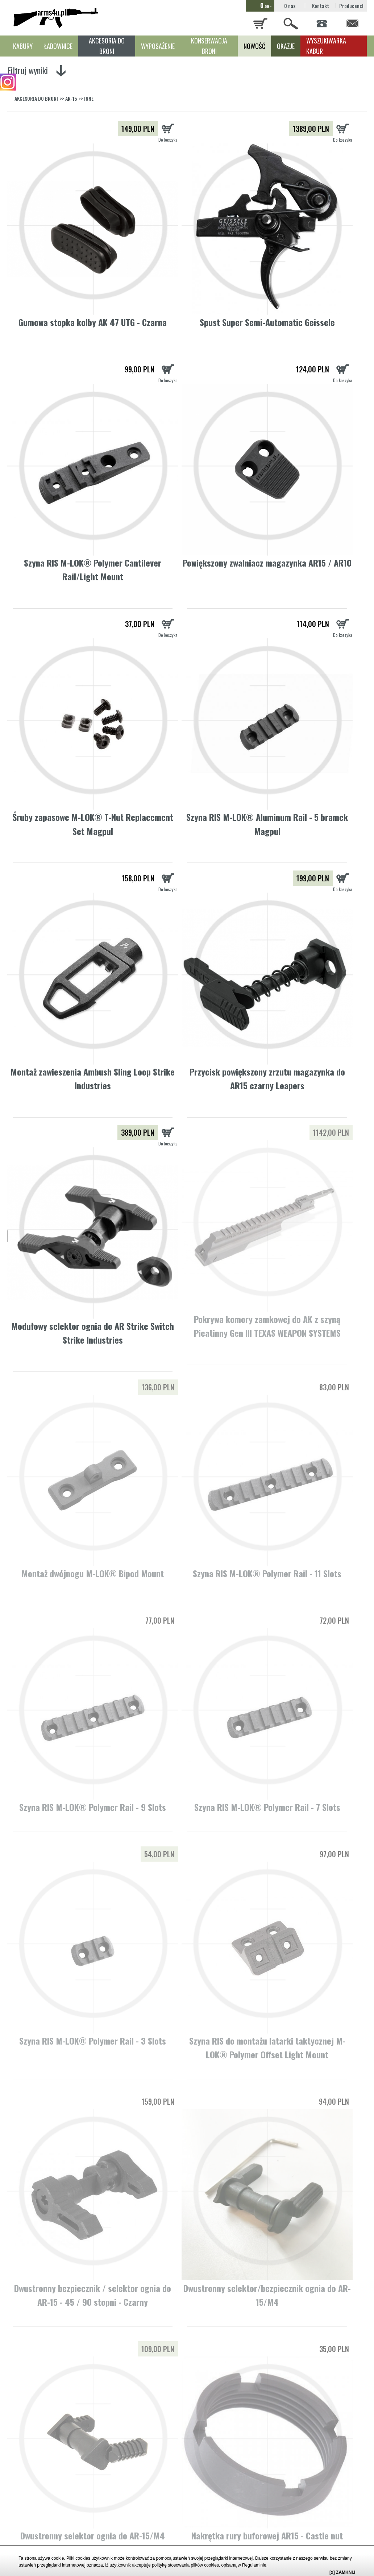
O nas (289, 5)
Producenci (351, 5)
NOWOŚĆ (254, 46)
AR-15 (71, 98)
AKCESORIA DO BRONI (107, 46)
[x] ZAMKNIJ (342, 2572)
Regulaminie (254, 2565)
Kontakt (320, 5)
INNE (89, 98)
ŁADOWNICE (58, 46)
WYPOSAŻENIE (158, 46)
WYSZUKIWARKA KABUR (326, 46)
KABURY (23, 46)
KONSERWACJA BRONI (209, 46)
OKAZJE (286, 46)
